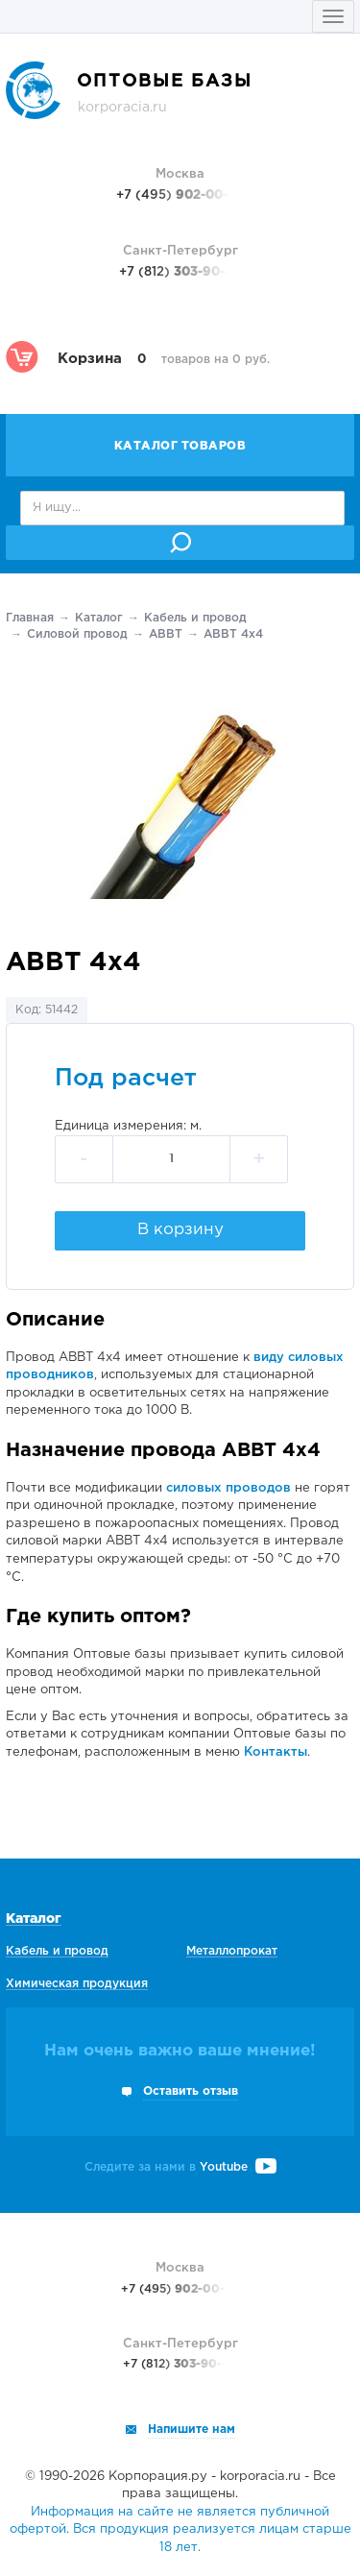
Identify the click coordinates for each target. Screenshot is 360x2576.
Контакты (275, 1752)
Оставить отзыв (190, 2091)
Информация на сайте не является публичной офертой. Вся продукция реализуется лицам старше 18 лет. (180, 2530)
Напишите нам (191, 2429)
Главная (30, 618)
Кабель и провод (195, 618)
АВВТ (165, 634)
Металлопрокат (231, 1951)
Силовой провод (77, 634)
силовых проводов (228, 1488)
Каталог (99, 618)
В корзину (180, 1230)
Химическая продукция (77, 1984)
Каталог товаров (180, 446)
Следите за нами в (180, 2167)
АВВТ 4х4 (233, 634)
